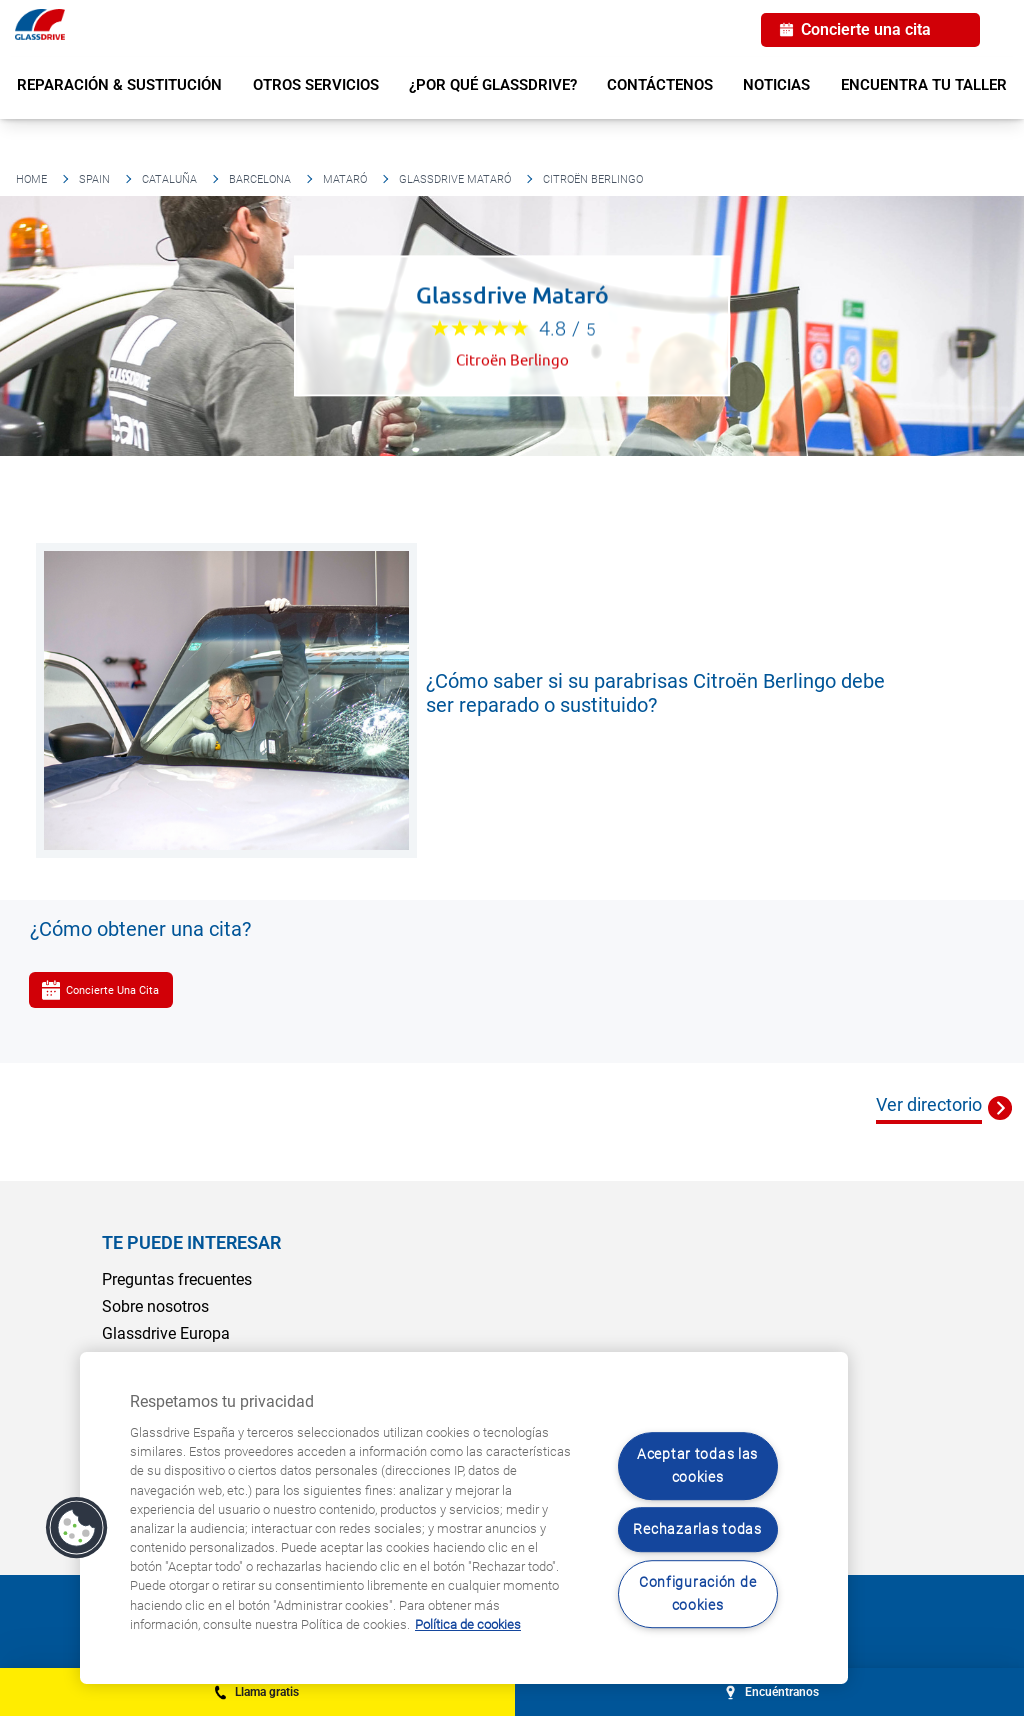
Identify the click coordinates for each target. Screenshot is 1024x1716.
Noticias (776, 85)
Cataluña (169, 179)
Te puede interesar (191, 1242)
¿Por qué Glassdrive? (493, 85)
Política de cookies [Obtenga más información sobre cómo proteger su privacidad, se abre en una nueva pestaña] (468, 1624)
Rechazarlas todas (697, 1530)
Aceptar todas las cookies (697, 1466)
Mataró (345, 179)
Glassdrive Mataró (455, 179)
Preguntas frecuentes (177, 1279)
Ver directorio (929, 1104)
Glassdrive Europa (166, 1333)
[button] (77, 1528)
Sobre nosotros (155, 1306)
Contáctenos (660, 85)
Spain (94, 179)
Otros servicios (316, 85)
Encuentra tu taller (924, 85)
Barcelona (260, 179)
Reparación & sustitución (119, 85)
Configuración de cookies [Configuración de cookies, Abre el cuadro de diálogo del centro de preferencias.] (698, 1594)
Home (31, 179)
